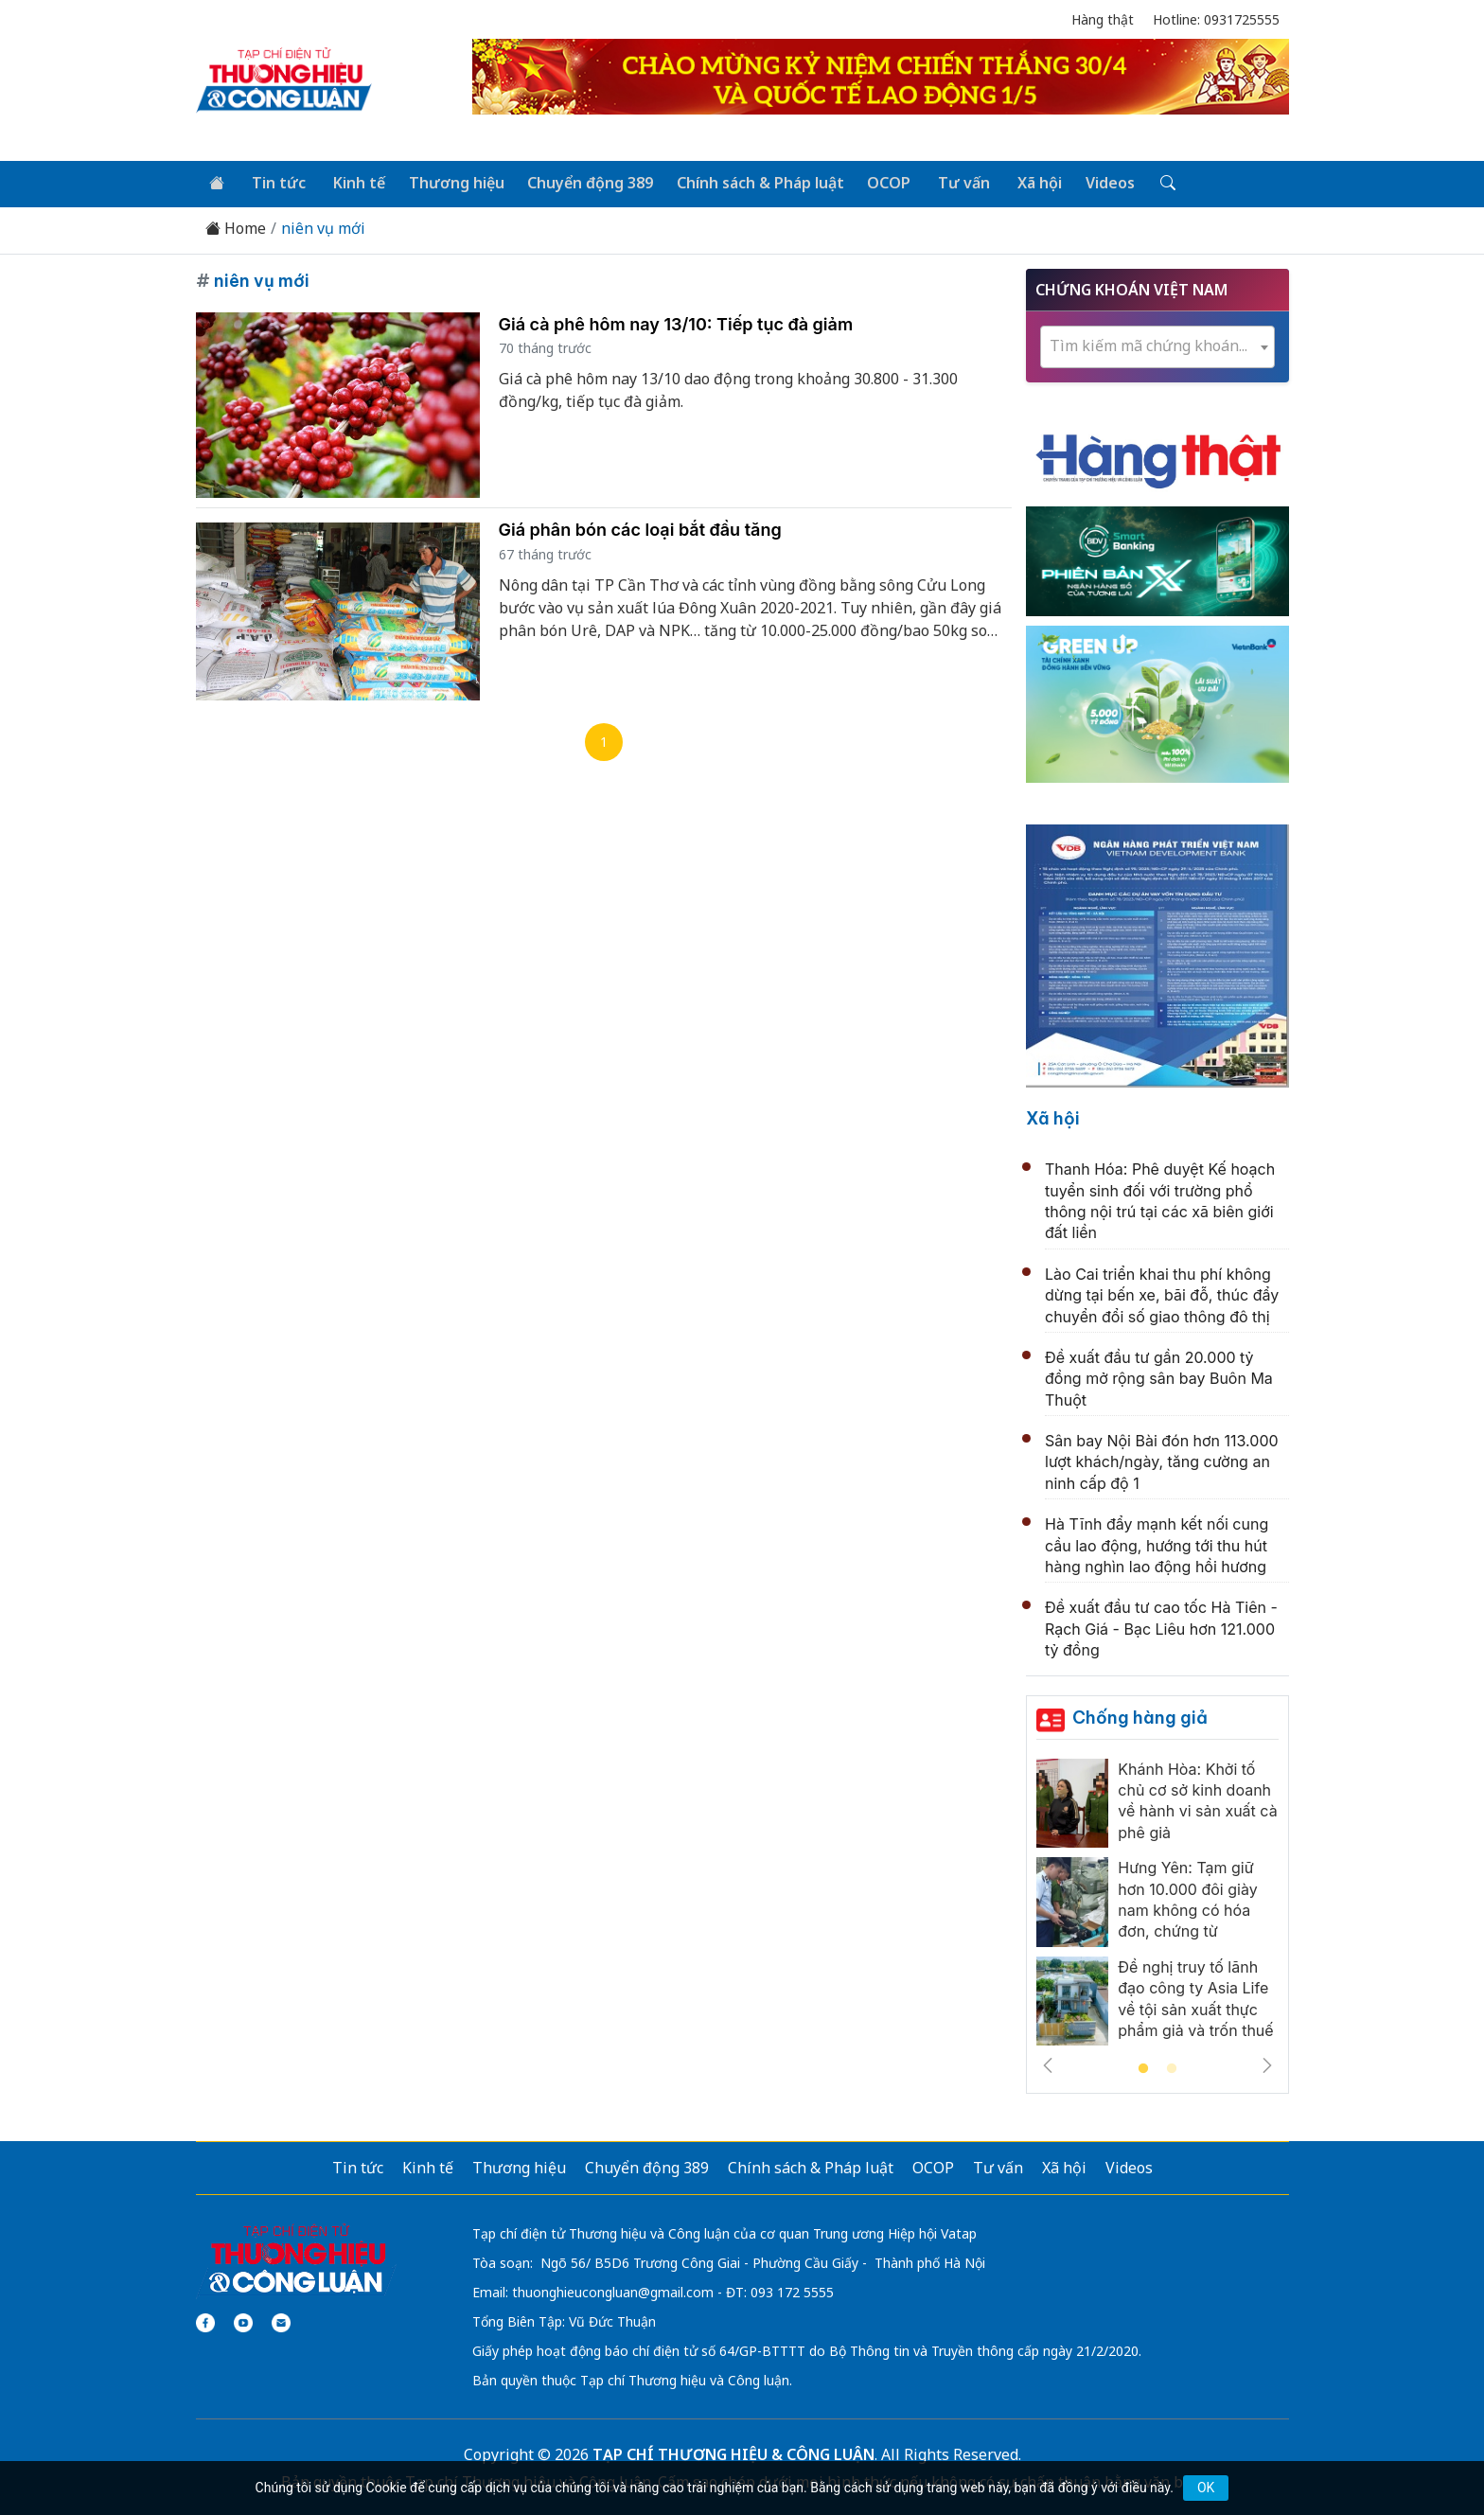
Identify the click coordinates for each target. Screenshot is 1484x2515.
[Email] (281, 2320)
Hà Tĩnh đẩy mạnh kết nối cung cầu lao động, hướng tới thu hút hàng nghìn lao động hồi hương (1156, 1543)
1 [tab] (1143, 2067)
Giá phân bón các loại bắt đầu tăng (640, 528)
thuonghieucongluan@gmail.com (613, 2290)
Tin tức (275, 181)
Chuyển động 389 (581, 181)
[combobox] (1157, 345)
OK (1205, 2487)
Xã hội (1021, 181)
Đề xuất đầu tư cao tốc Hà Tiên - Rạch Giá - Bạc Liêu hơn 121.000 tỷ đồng (1161, 1626)
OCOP (876, 181)
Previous (1047, 2063)
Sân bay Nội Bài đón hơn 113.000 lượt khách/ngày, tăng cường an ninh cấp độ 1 (1162, 1460)
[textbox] (1157, 344)
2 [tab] (1171, 2067)
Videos (1090, 181)
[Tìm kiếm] (1146, 182)
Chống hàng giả (1140, 1715)
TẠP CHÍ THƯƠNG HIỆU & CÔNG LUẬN (733, 2452)
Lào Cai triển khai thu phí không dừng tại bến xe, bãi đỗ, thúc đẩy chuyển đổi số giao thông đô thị (1162, 1293)
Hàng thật (1102, 19)
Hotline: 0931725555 (1216, 19)
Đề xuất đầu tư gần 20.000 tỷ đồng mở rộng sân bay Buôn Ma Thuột (1159, 1377)
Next (1267, 2063)
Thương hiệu (448, 181)
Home (235, 227)
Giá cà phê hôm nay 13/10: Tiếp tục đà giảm (676, 321)
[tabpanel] (1157, 1905)
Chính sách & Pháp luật (749, 181)
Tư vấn (949, 181)
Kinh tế (353, 181)
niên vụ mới (323, 227)
